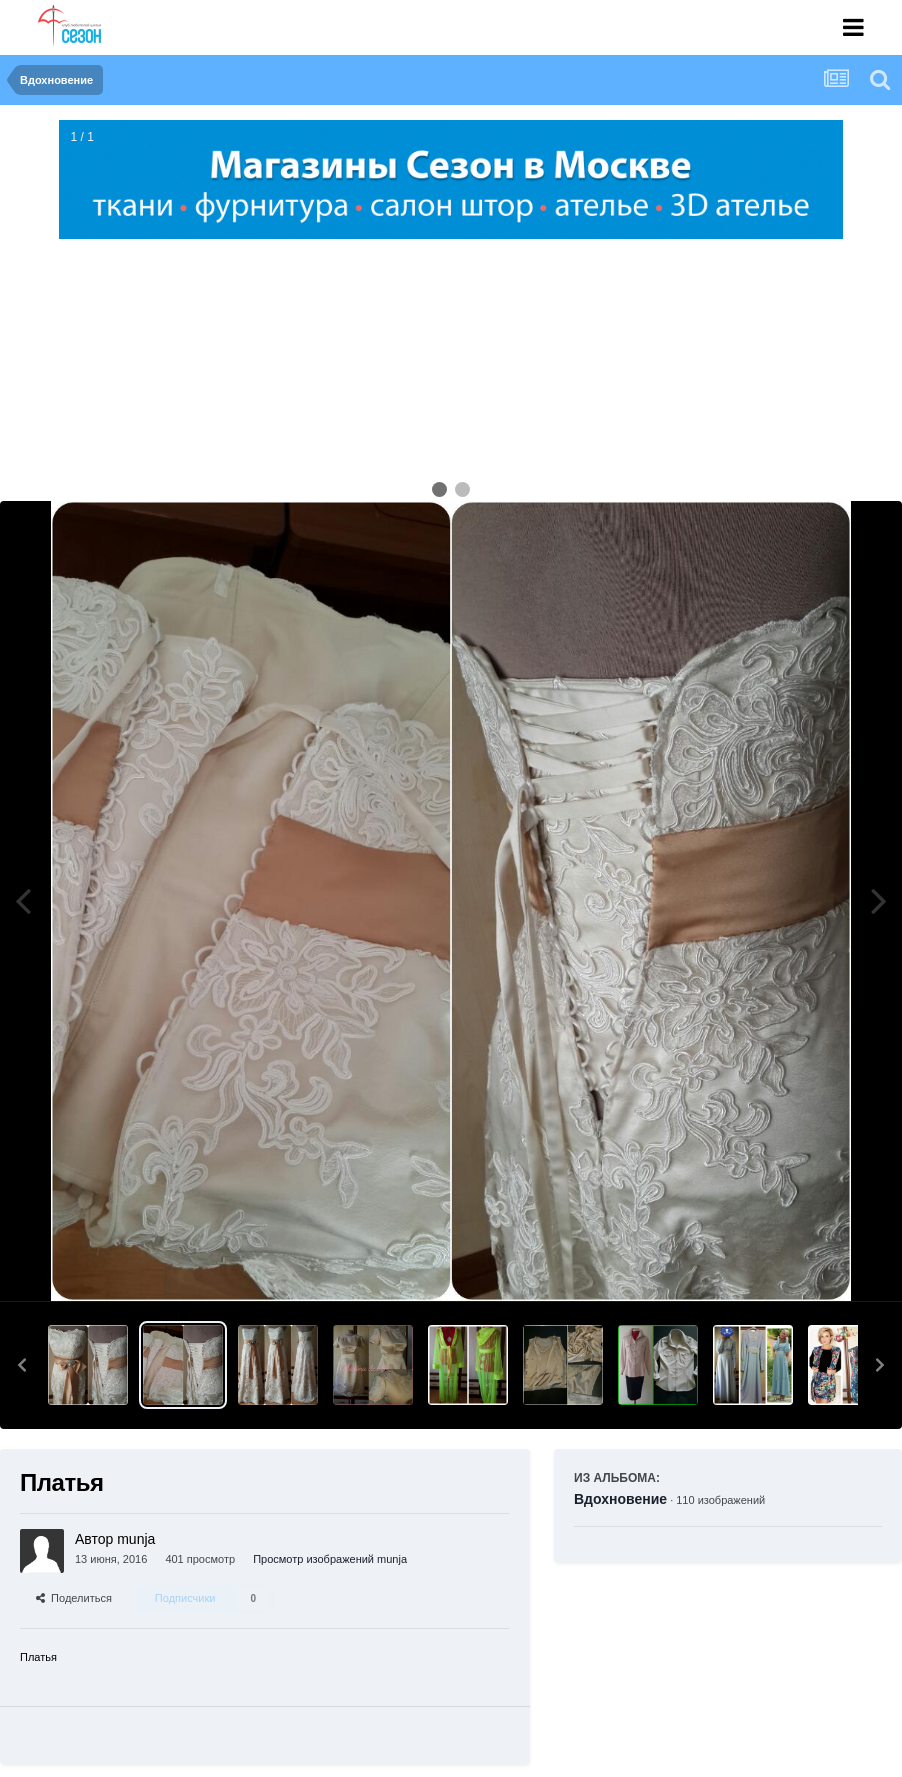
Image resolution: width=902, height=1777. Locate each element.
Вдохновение (620, 1499)
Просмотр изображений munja (330, 1559)
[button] (22, 1365)
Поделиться (74, 1598)
